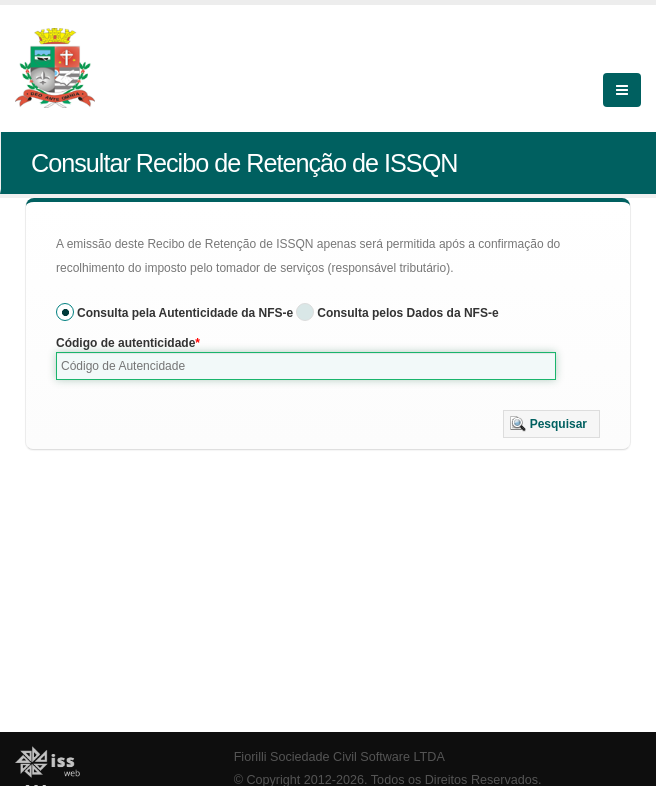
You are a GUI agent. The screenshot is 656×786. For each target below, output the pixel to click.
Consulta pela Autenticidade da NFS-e (185, 313)
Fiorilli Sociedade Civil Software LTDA (339, 757)
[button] (551, 424)
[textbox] (306, 366)
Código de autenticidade (125, 343)
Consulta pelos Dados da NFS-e (407, 313)
